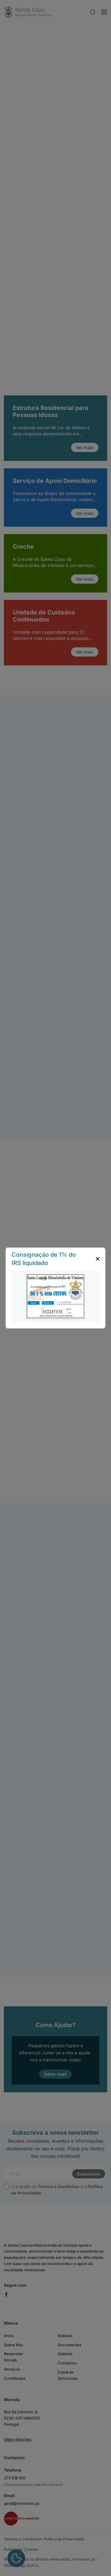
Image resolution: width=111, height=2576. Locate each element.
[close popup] (98, 1259)
